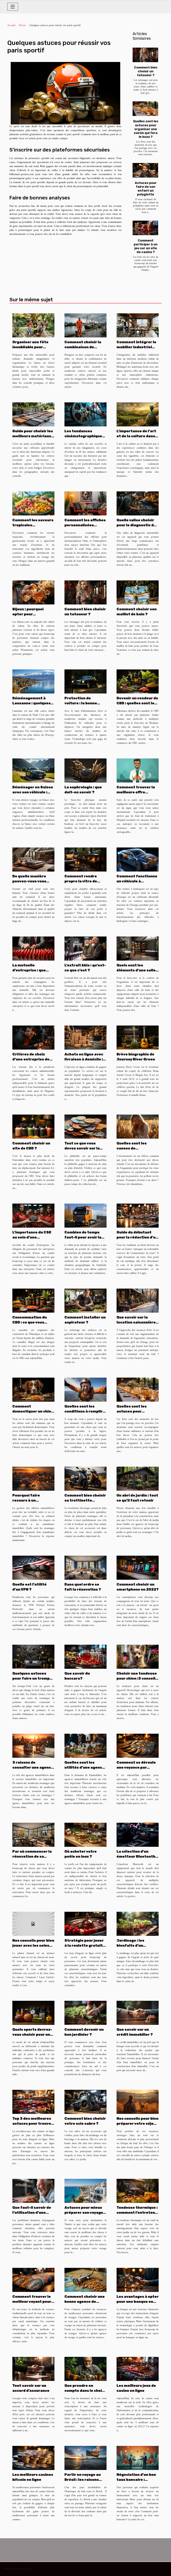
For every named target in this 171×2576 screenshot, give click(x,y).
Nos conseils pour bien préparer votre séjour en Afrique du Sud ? (137, 2123)
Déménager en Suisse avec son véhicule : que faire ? (32, 792)
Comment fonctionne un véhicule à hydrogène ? (137, 881)
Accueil (11, 25)
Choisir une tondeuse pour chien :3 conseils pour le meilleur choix (137, 1678)
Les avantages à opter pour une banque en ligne (138, 2301)
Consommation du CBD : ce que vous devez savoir (29, 1322)
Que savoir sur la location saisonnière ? (136, 1322)
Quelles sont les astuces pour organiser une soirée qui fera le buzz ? (145, 128)
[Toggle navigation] (12, 7)
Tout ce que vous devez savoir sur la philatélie (82, 1148)
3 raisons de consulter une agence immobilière (32, 1767)
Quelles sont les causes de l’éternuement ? (132, 1148)
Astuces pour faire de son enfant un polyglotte (146, 188)
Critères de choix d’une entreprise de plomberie (30, 1059)
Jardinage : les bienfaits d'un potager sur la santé (136, 1945)
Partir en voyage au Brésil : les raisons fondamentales (82, 2479)
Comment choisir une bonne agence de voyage (84, 2301)
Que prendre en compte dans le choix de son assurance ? (84, 2390)
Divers (22, 25)
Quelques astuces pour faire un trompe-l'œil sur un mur (33, 1678)
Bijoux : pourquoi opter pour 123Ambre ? (28, 614)
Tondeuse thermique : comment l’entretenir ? (137, 2212)
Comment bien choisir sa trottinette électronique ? (85, 1500)
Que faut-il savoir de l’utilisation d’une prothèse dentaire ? (31, 2212)
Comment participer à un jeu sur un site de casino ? (145, 246)
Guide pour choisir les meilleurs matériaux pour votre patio (32, 436)
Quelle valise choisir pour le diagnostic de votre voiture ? (136, 525)
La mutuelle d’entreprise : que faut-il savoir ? (29, 970)
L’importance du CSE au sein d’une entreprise (31, 1237)
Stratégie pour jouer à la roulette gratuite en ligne (84, 1945)
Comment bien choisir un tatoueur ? (145, 71)
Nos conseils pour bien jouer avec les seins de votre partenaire (33, 1945)
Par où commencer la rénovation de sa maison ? (32, 1856)
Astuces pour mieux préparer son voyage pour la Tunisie (83, 2212)
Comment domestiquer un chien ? (32, 1411)
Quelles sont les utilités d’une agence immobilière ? (84, 1767)
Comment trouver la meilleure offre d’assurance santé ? (136, 792)
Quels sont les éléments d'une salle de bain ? (136, 970)
